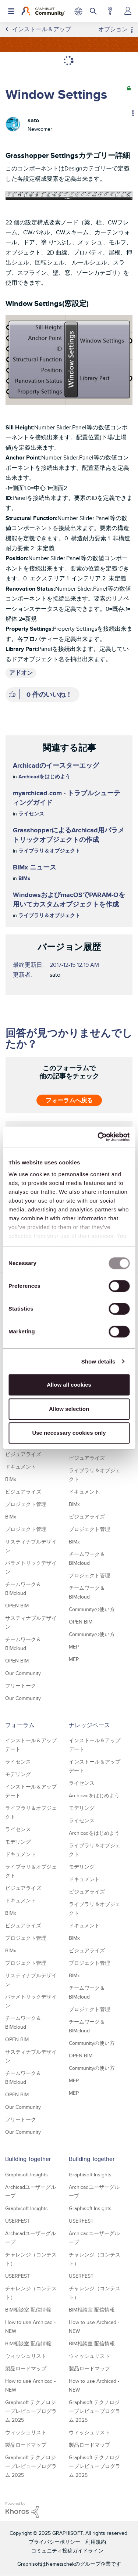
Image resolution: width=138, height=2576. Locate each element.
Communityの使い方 (92, 1609)
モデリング (18, 1774)
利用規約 (95, 2542)
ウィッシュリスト (25, 2356)
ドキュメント (20, 1466)
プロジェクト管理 (25, 1504)
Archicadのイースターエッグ (56, 765)
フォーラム (20, 1725)
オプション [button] (113, 29)
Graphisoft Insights (26, 2174)
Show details (98, 1361)
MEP (74, 1646)
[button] (69, 195)
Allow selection (69, 1409)
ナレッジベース (89, 1725)
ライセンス (31, 813)
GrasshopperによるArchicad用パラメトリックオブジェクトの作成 (68, 834)
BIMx (24, 878)
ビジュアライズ (23, 1454)
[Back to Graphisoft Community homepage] (43, 11)
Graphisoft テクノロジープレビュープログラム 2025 (31, 2411)
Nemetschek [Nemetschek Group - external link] (60, 2564)
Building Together (28, 2159)
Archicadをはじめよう (44, 776)
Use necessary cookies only (69, 1433)
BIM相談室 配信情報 (28, 2309)
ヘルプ (110, 11)
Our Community (23, 1673)
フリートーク (20, 1685)
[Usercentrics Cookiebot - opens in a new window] (98, 1137)
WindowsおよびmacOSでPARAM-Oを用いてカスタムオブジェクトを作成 (69, 899)
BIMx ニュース (34, 867)
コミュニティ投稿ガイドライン (67, 2550)
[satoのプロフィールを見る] (33, 120)
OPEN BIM (17, 1605)
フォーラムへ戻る (69, 1100)
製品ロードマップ (25, 2368)
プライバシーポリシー (54, 2542)
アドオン (21, 673)
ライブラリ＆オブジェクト (49, 850)
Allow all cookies (69, 1384)
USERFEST (17, 2220)
